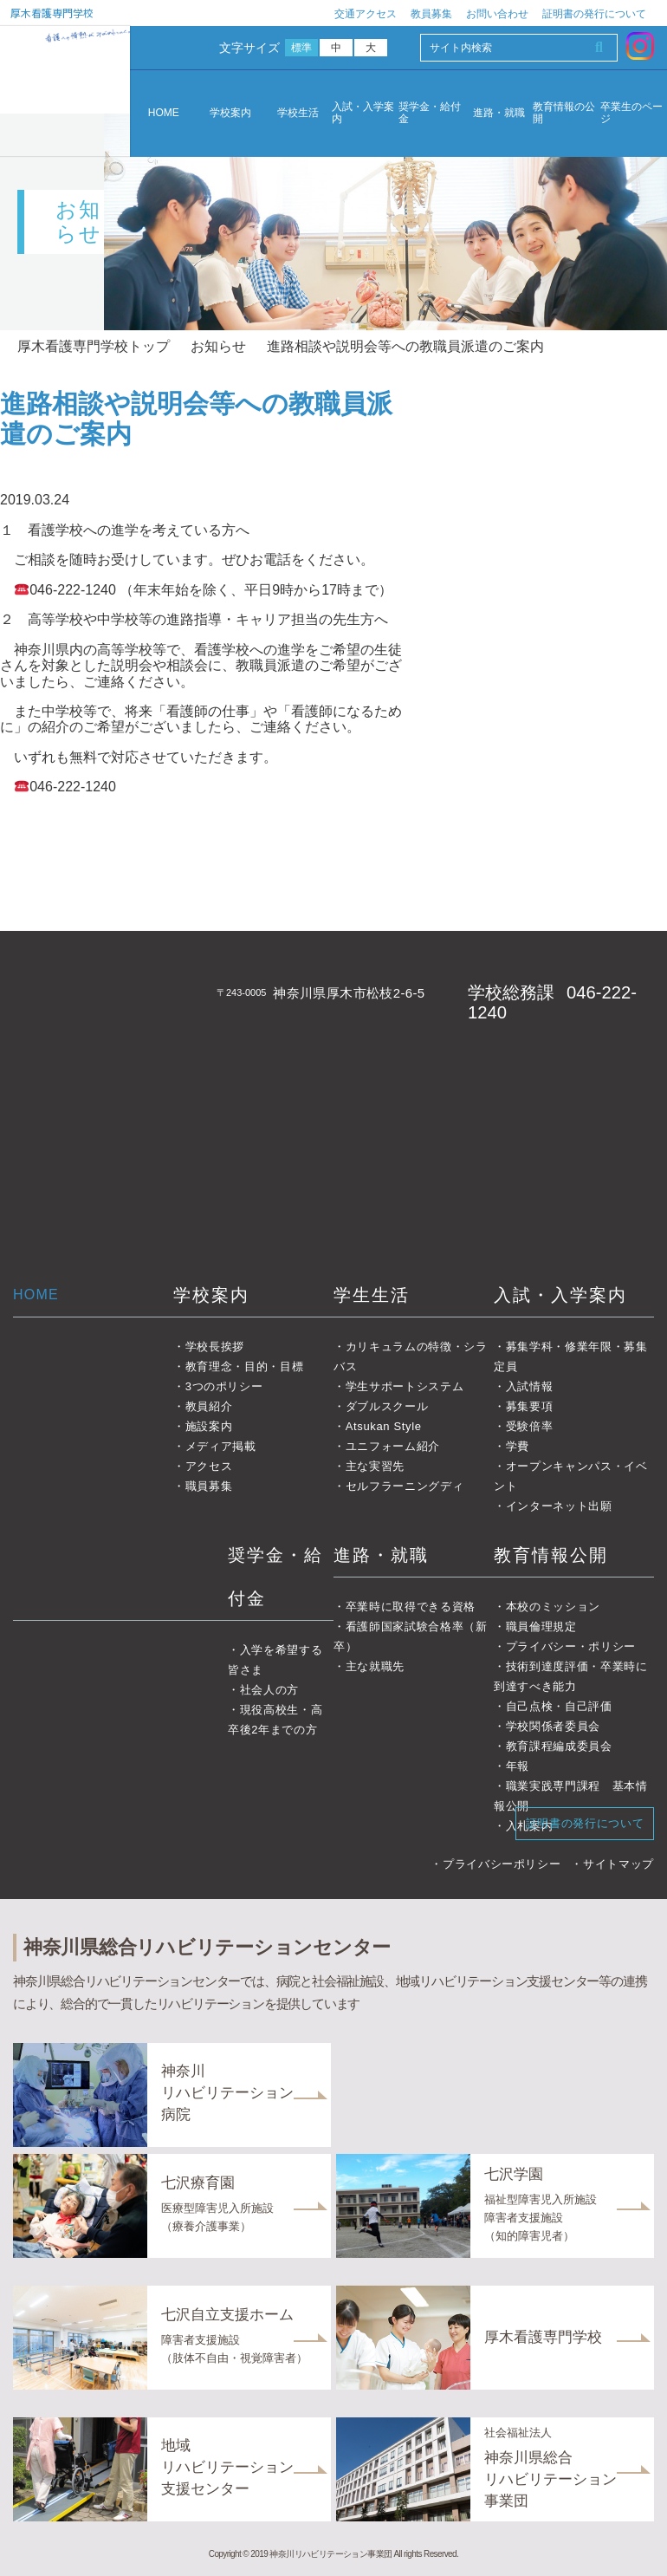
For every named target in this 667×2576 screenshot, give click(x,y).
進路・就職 (499, 113)
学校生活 (298, 113)
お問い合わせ (497, 14)
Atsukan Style (384, 1426)
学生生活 (372, 1294)
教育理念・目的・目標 (244, 1366)
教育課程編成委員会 (559, 1746)
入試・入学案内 (363, 113)
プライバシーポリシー (502, 1863)
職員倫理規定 (541, 1626)
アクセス (209, 1466)
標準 (302, 48)
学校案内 (230, 113)
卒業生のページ (631, 113)
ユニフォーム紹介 (393, 1446)
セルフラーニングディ (405, 1486)
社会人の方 (269, 1689)
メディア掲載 (220, 1446)
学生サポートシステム (405, 1386)
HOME (163, 113)
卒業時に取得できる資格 (411, 1606)
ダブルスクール (387, 1406)
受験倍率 (530, 1426)
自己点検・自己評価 (559, 1706)
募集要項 (530, 1406)
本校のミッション (553, 1606)
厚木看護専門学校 (52, 12)
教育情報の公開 (564, 113)
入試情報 (530, 1386)
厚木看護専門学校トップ (93, 346)
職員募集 (209, 1486)
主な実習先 (375, 1466)
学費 (517, 1446)
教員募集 (431, 14)
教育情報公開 (551, 1554)
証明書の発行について (594, 14)
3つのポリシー (224, 1386)
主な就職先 (375, 1666)
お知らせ (218, 346)
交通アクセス (365, 14)
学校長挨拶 (214, 1346)
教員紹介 (209, 1406)
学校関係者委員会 (553, 1726)
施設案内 (209, 1426)
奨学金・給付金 (429, 113)
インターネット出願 (559, 1505)
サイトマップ (618, 1863)
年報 (517, 1766)
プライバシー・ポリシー (571, 1646)
